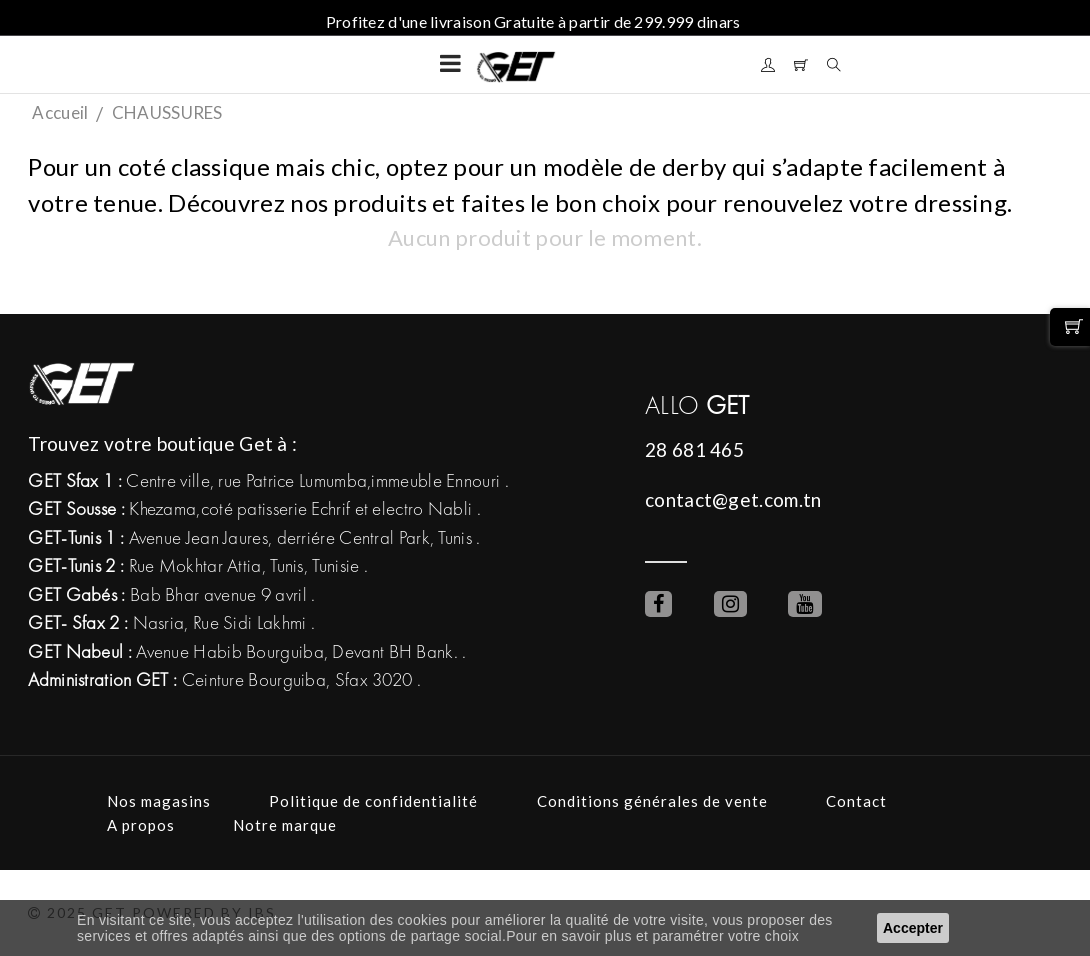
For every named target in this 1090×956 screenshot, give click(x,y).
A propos (141, 825)
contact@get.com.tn (733, 499)
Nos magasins (159, 801)
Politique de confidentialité (373, 801)
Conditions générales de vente (652, 801)
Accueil (60, 112)
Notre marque (285, 825)
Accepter (913, 928)
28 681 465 (694, 449)
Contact (856, 801)
